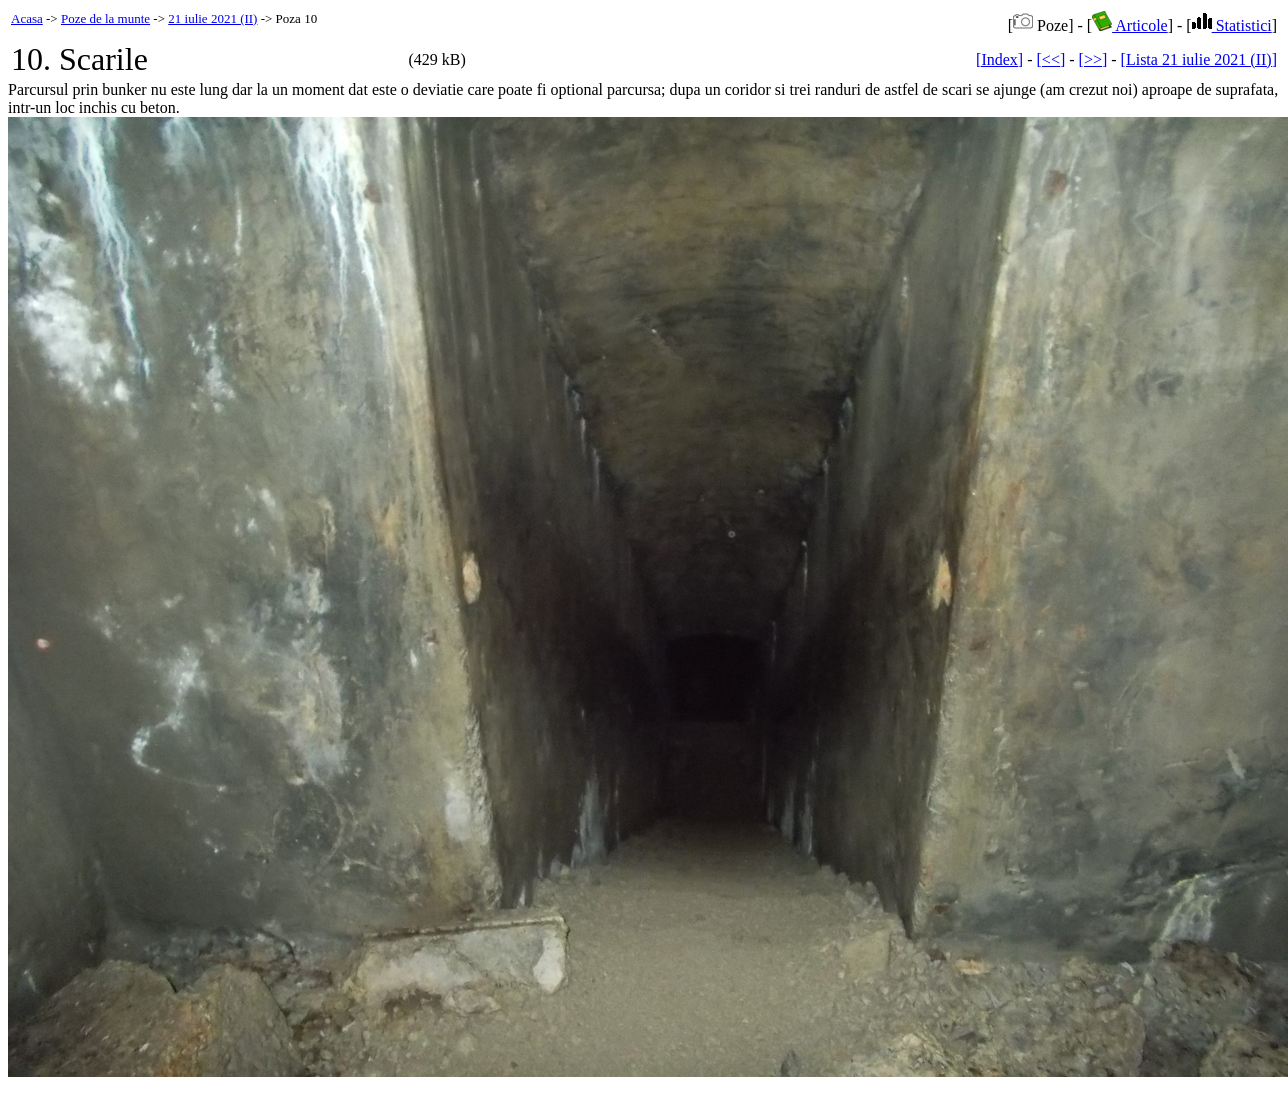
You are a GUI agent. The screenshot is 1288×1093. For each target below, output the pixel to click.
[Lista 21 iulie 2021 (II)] (1199, 59)
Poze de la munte (105, 18)
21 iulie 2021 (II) (212, 18)
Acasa (27, 18)
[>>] (1093, 59)
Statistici (1232, 25)
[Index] (999, 59)
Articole (1130, 25)
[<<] (1051, 59)
